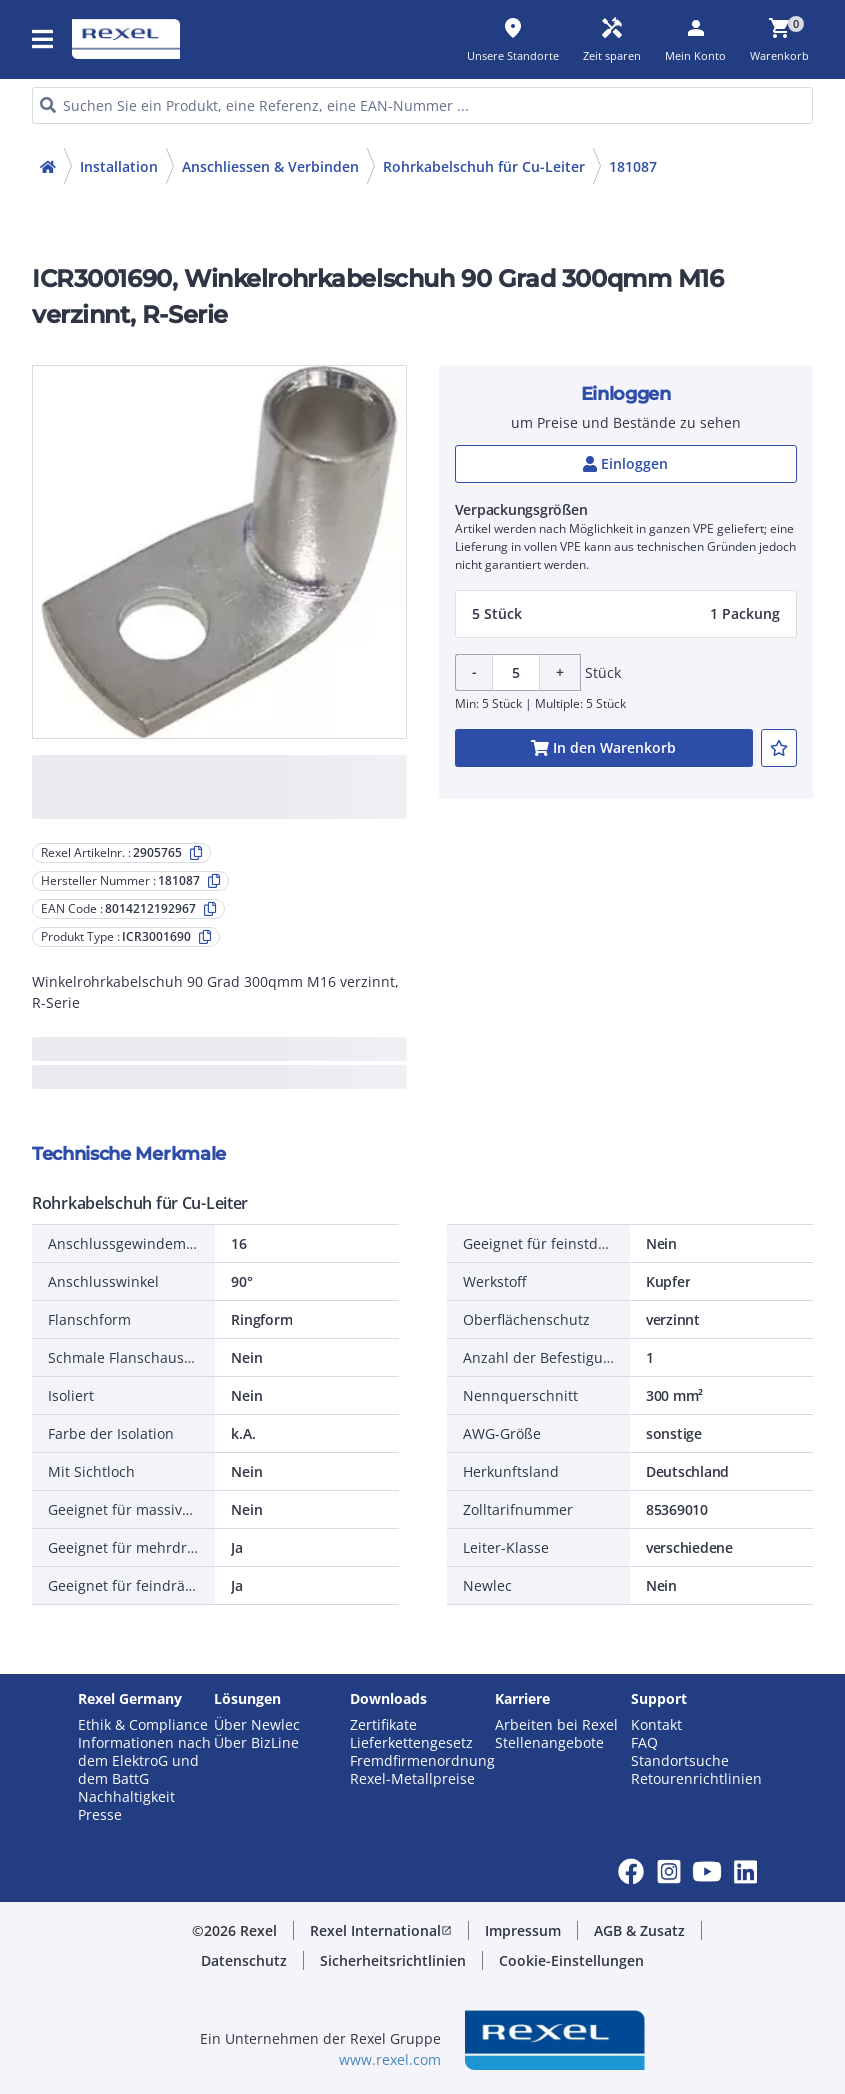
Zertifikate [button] (383, 1725)
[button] (44, 39)
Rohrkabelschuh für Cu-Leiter (484, 166)
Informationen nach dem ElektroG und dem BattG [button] (144, 1761)
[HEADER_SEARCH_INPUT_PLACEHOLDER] (422, 105)
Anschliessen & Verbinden (270, 166)
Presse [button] (100, 1815)
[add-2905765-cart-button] (604, 748)
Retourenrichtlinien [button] (696, 1779)
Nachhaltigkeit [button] (126, 1797)
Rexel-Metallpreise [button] (412, 1779)
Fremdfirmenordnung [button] (422, 1761)
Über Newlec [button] (257, 1725)
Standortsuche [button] (680, 1761)
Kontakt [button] (656, 1725)
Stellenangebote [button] (549, 1743)
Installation (119, 166)
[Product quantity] (516, 672)
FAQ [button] (644, 1743)
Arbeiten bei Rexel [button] (556, 1725)
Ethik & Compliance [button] (143, 1725)
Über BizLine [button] (256, 1743)
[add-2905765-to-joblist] (779, 748)
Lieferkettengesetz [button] (411, 1743)
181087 (633, 166)
